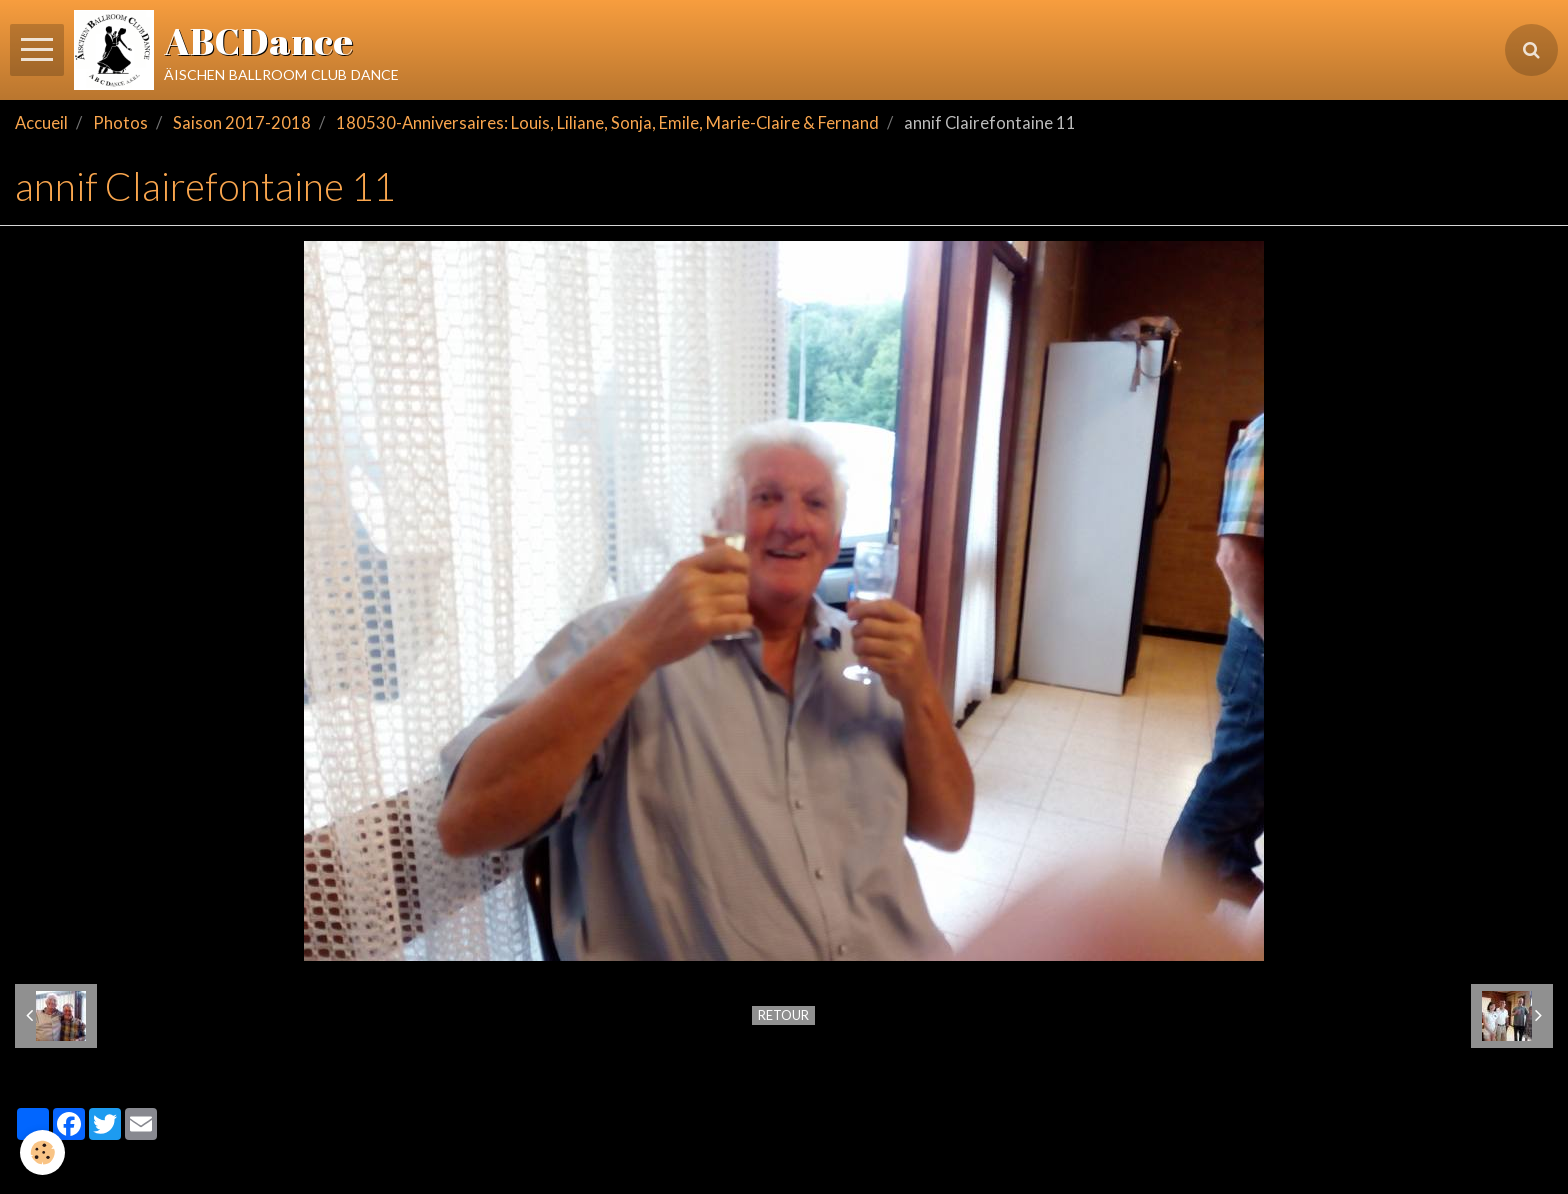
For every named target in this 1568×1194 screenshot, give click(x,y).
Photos (120, 123)
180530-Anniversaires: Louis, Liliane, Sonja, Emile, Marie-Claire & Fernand (607, 123)
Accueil (41, 123)
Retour (783, 1015)
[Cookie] (42, 1152)
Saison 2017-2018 (242, 123)
